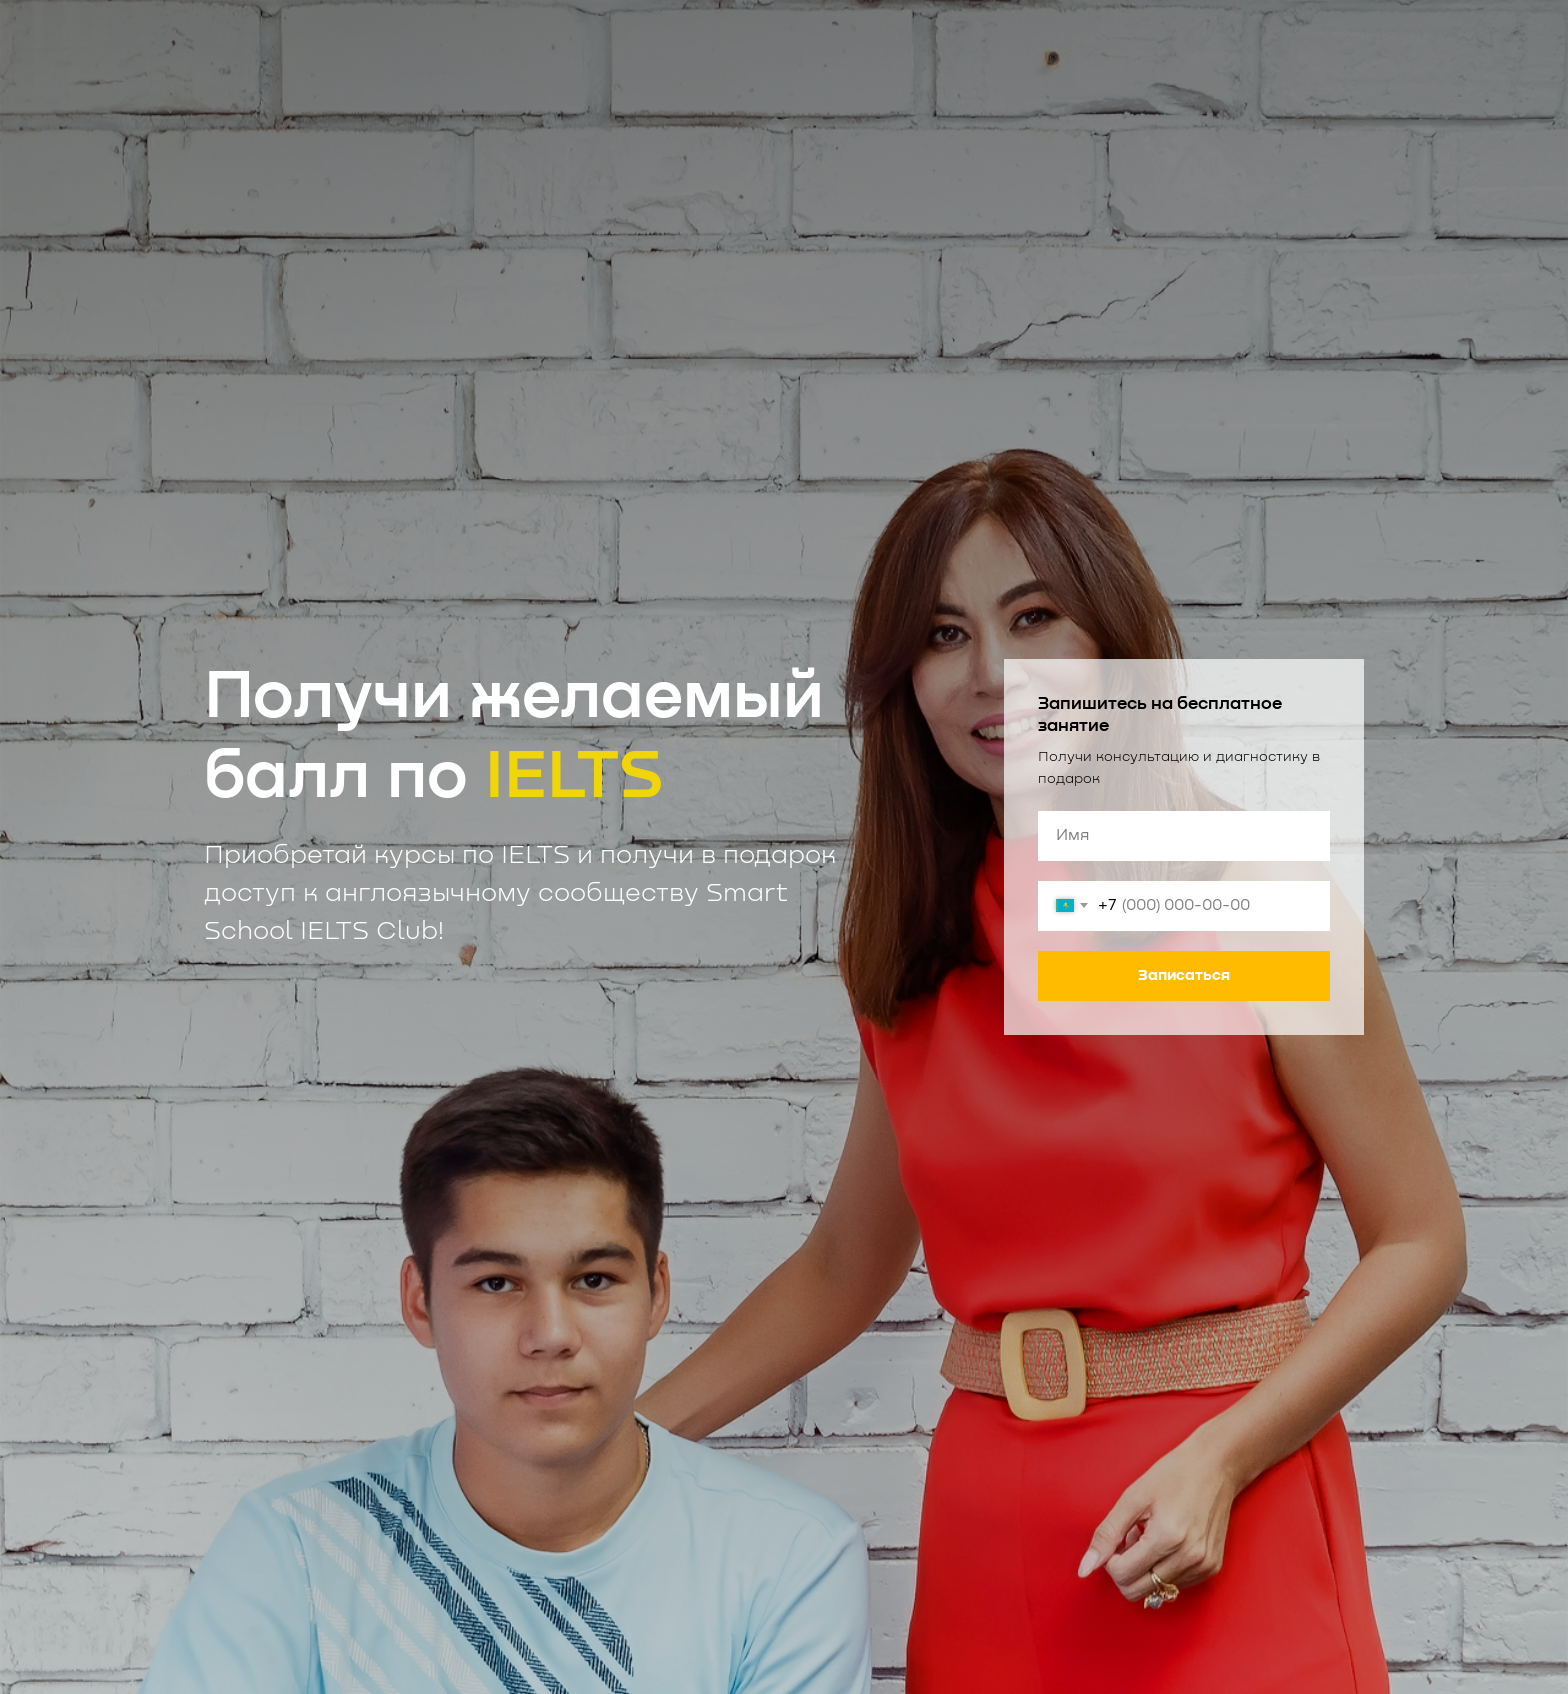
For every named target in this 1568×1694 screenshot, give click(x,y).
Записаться (1184, 975)
